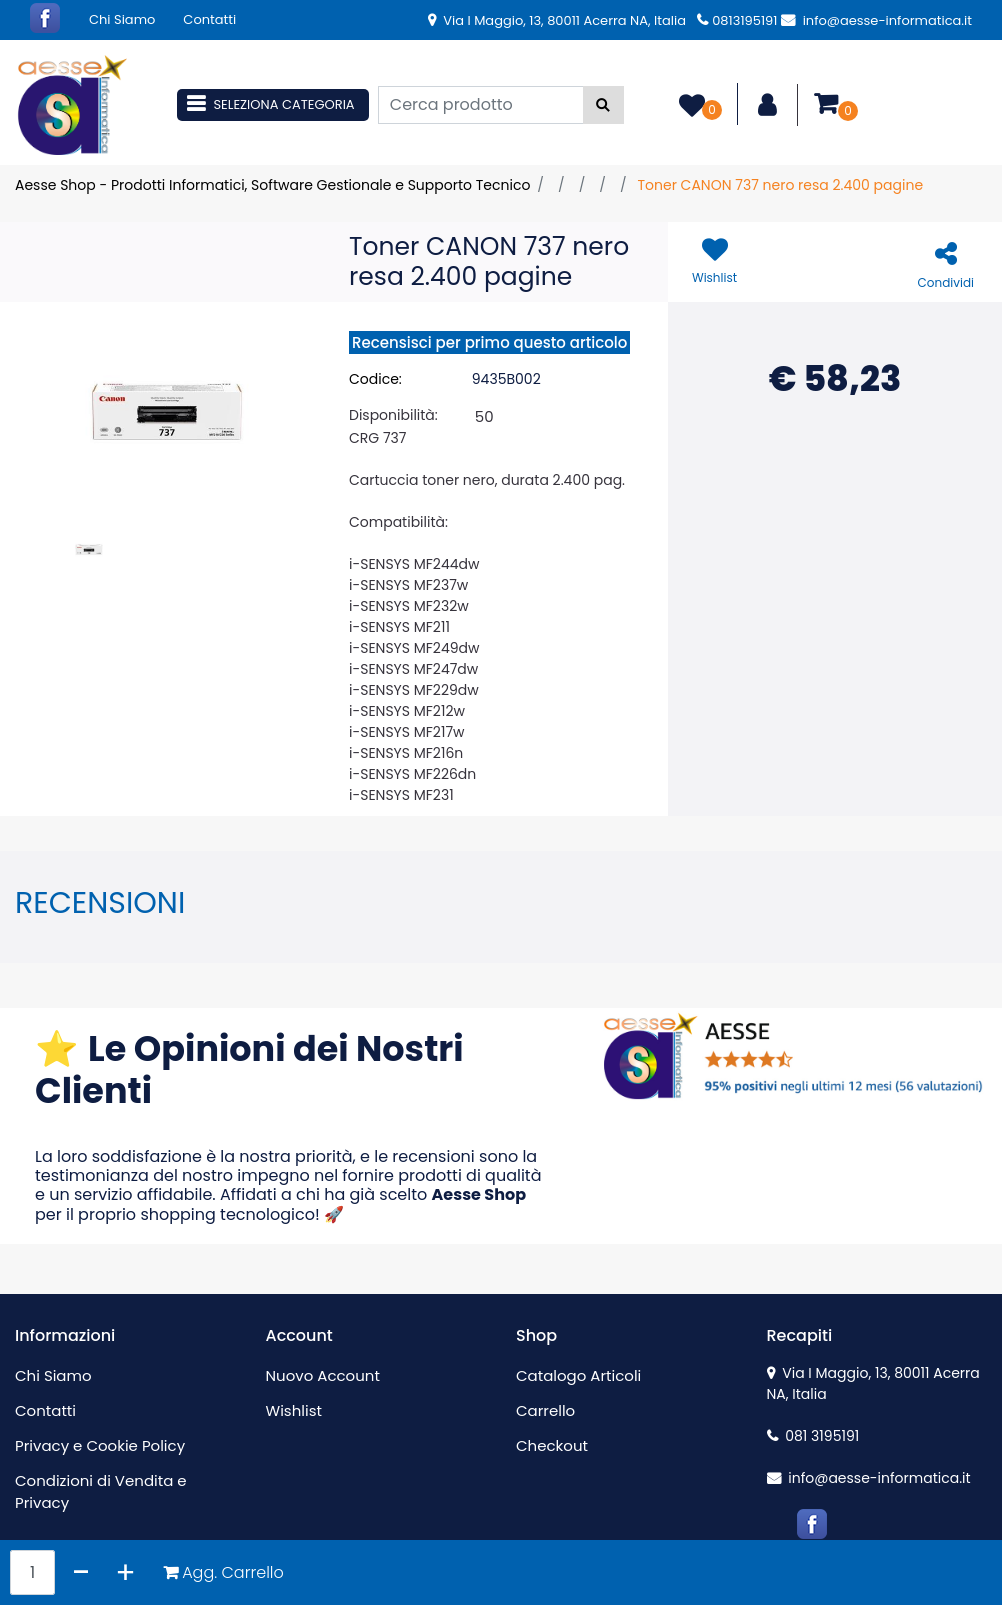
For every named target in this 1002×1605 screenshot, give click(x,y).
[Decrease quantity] (81, 1572)
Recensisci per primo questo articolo (489, 342)
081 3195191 (813, 1436)
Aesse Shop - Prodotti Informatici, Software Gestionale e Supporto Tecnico (272, 185)
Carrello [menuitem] (545, 1410)
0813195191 (737, 20)
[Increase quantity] (125, 1572)
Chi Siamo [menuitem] (122, 19)
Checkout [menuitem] (552, 1445)
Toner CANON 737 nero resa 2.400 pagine (780, 185)
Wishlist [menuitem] (294, 1410)
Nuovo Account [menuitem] (323, 1375)
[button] (603, 105)
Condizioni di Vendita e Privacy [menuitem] (101, 1492)
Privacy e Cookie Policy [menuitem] (100, 1445)
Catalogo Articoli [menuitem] (578, 1375)
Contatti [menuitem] (209, 19)
